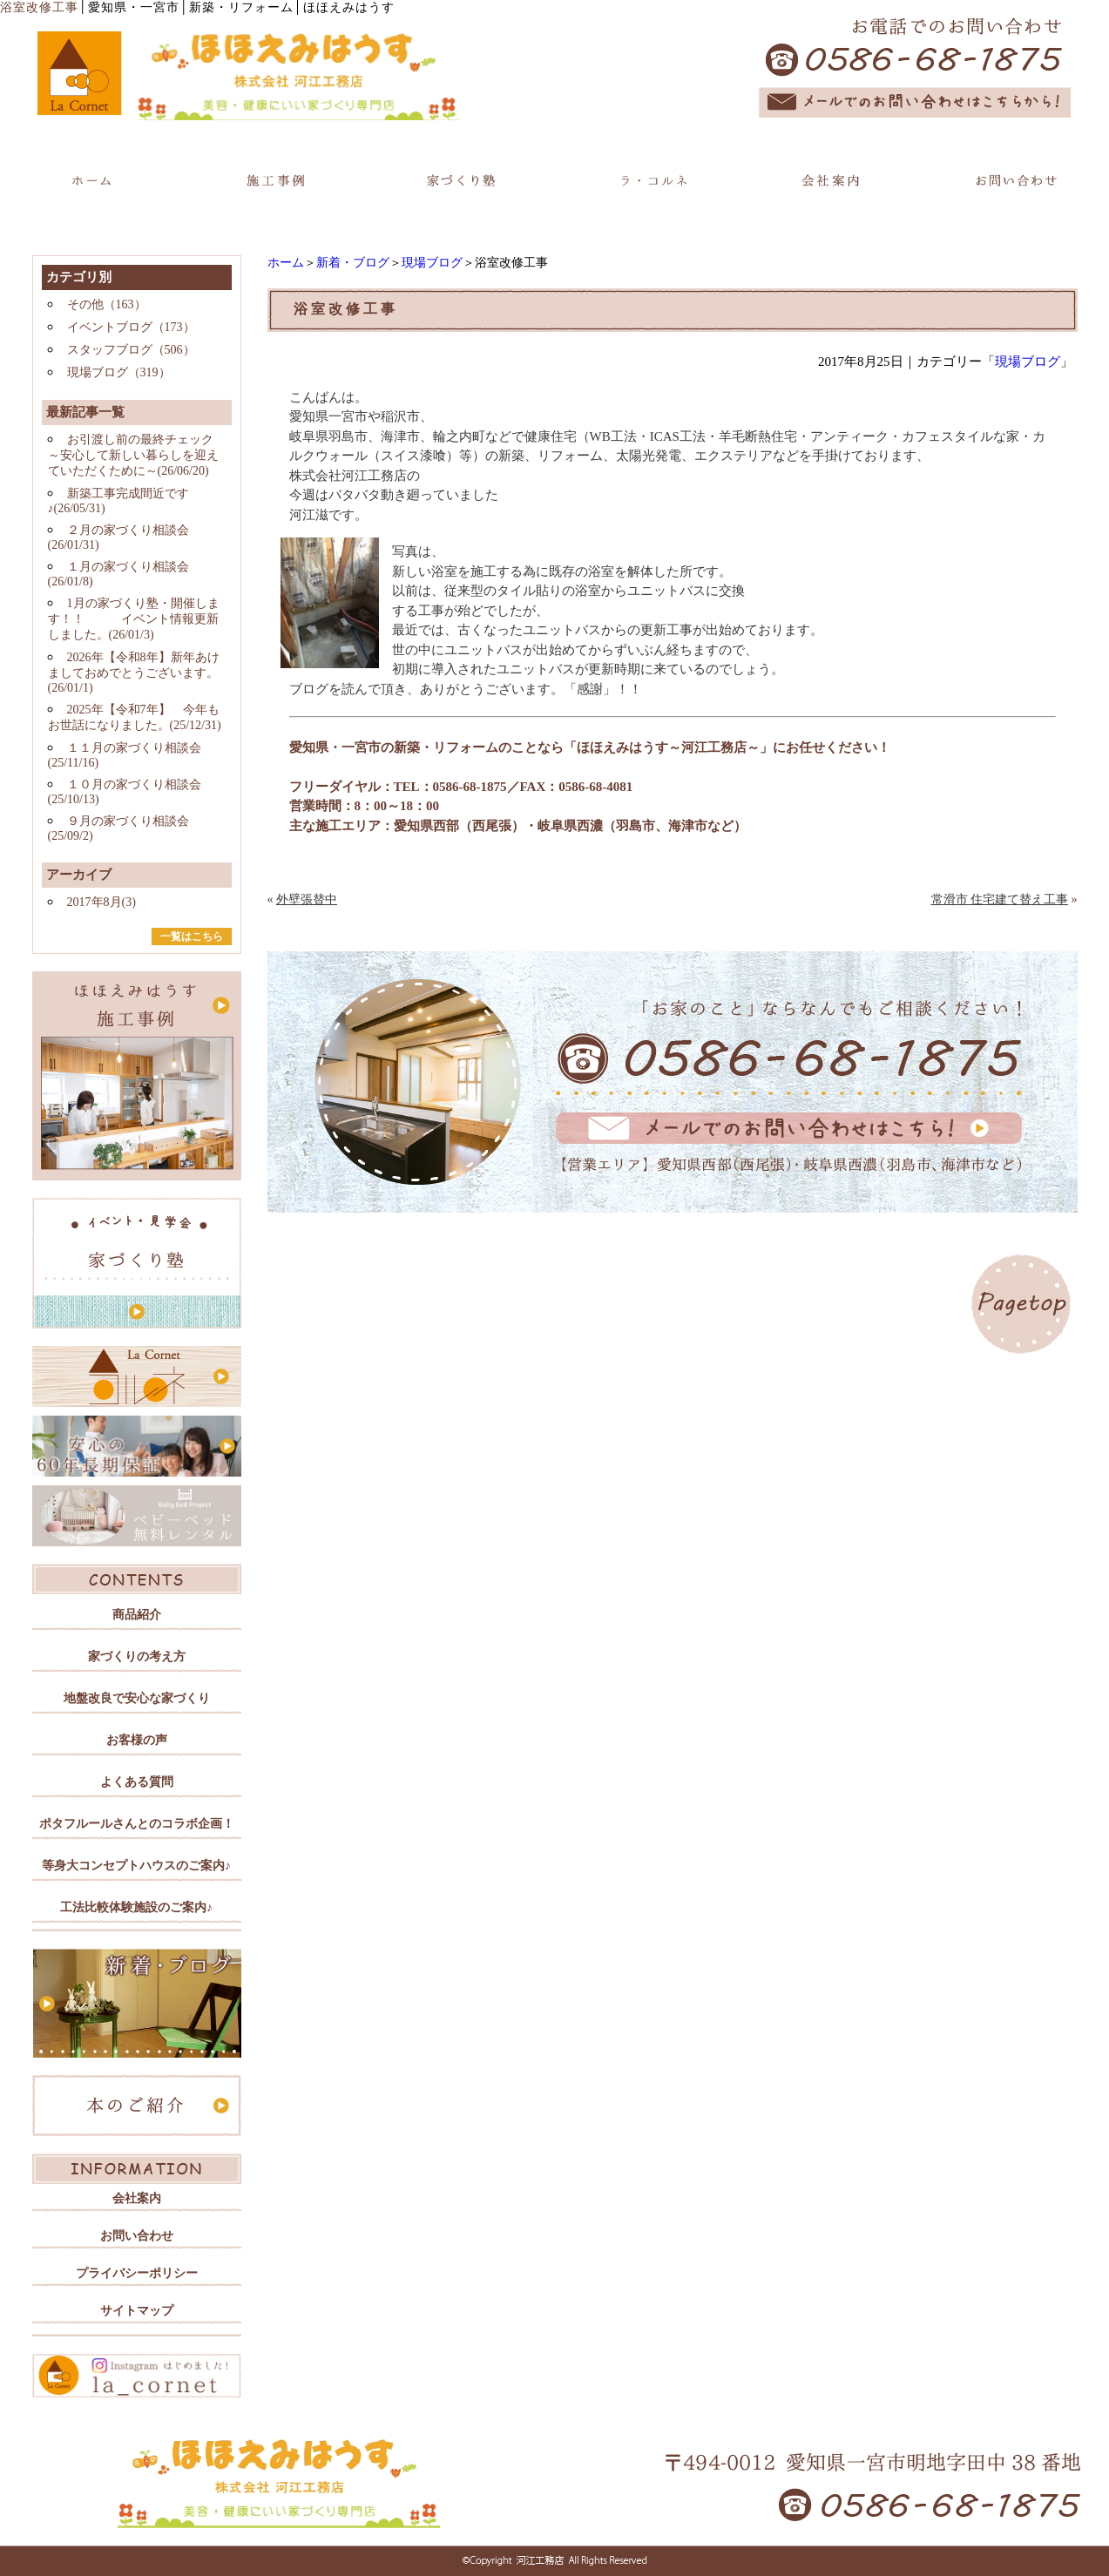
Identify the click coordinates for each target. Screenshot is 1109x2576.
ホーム (285, 262)
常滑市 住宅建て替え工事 (1000, 899)
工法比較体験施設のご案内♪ (136, 1907)
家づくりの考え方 (137, 1656)
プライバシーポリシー (137, 2273)
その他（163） (106, 304)
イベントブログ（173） (131, 327)
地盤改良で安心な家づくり (137, 1698)
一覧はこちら (191, 936)
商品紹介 (136, 1614)
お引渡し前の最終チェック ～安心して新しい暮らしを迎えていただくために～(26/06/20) (133, 455)
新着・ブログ (352, 262)
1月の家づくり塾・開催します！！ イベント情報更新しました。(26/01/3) (134, 619)
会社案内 (136, 2198)
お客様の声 (136, 1740)
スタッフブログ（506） (131, 349)
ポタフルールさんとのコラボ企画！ (136, 1823)
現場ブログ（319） (119, 372)
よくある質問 (136, 1781)
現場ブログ (432, 262)
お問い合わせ (136, 2235)
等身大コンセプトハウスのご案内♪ (136, 1865)
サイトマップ (136, 2310)
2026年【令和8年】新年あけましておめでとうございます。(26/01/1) (134, 672)
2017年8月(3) (101, 902)
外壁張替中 (306, 899)
